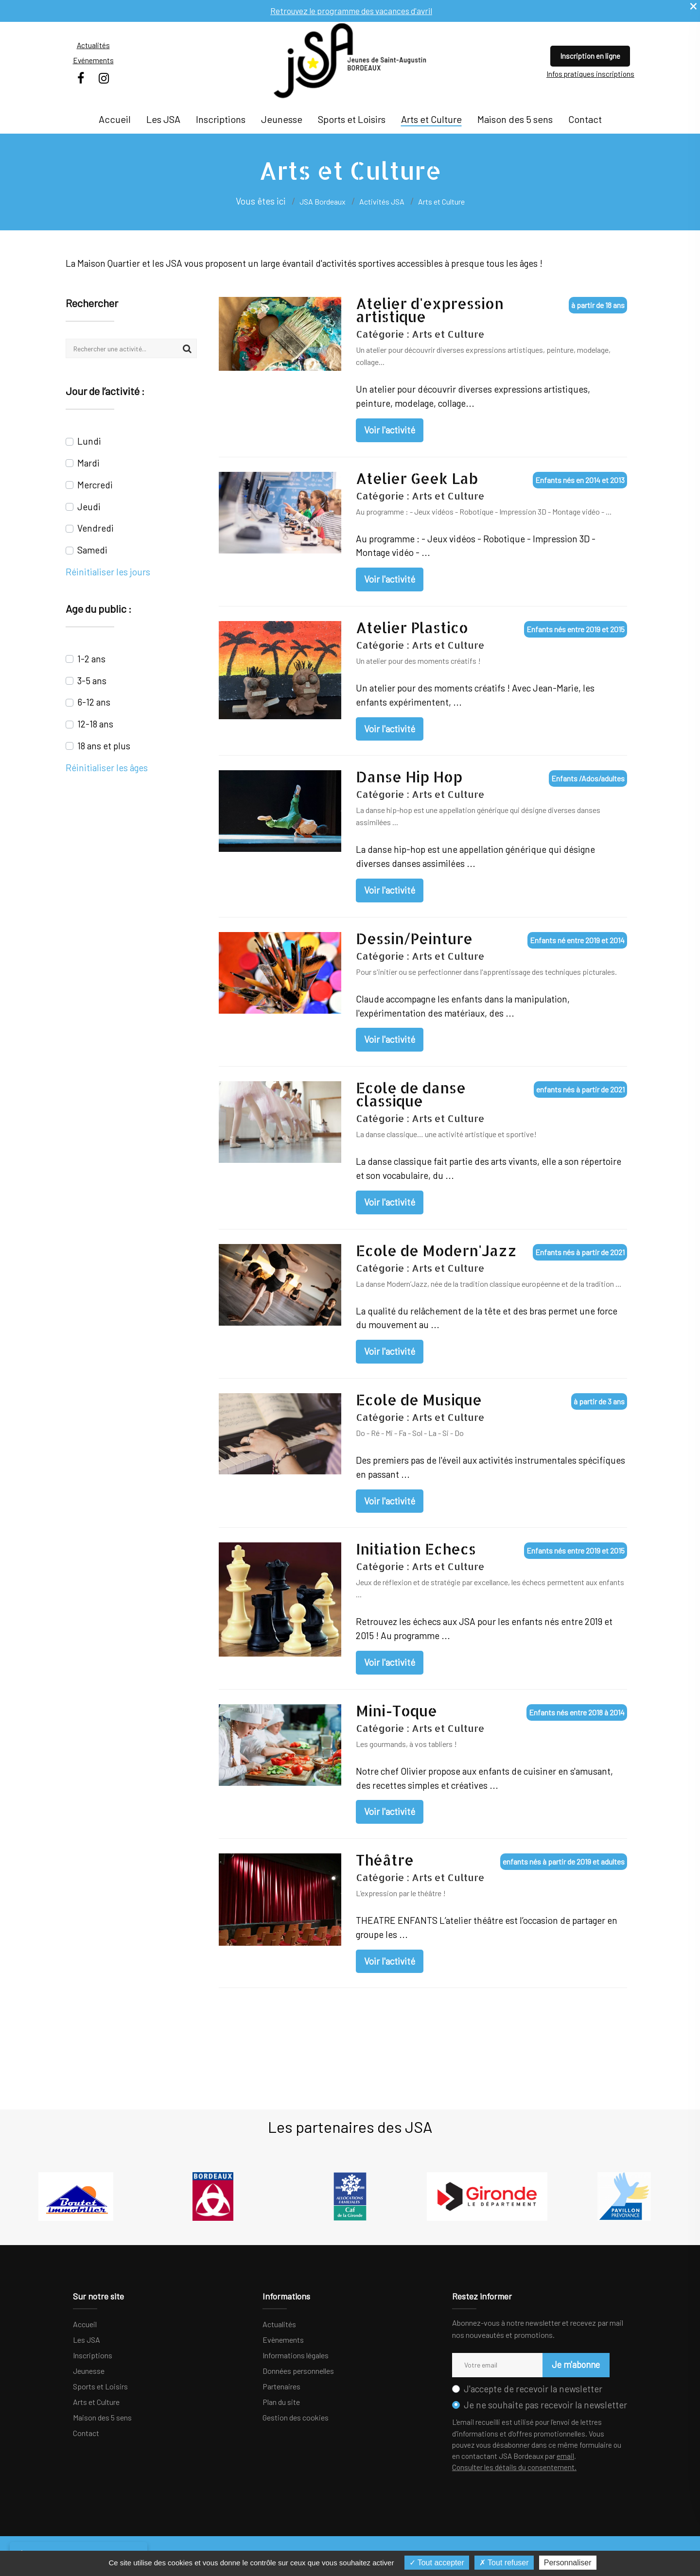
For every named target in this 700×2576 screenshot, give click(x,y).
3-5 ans (91, 680)
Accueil (115, 119)
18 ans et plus (103, 745)
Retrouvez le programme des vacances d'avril (351, 10)
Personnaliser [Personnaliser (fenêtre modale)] (568, 2563)
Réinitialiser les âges (107, 767)
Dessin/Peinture (414, 938)
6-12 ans (93, 702)
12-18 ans (95, 723)
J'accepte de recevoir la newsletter (533, 2388)
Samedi (92, 549)
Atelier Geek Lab (417, 478)
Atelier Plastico (412, 627)
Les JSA (163, 119)
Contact (585, 119)
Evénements (93, 60)
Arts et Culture (431, 119)
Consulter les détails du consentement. (514, 2467)
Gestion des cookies (295, 2417)
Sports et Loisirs (351, 119)
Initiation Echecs (416, 1549)
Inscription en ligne (590, 56)
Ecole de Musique (419, 1399)
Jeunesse (281, 119)
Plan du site (281, 2401)
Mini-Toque (396, 1710)
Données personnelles (298, 2370)
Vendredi (95, 528)
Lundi (89, 441)
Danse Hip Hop (409, 776)
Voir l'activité (389, 429)
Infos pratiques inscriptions (590, 73)
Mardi (88, 462)
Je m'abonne (574, 2364)
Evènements (283, 2339)
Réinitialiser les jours (108, 571)
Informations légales (295, 2355)
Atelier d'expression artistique (430, 310)
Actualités (93, 45)
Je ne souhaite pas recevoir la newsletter (545, 2404)
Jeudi (89, 506)
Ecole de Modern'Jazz (436, 1250)
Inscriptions (220, 119)
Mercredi (95, 484)
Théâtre (385, 1860)
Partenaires (281, 2386)
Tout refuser (504, 2563)
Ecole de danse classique (411, 1094)
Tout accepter (436, 2563)
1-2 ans (91, 658)
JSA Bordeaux (322, 201)
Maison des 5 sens (515, 119)
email (565, 2456)
